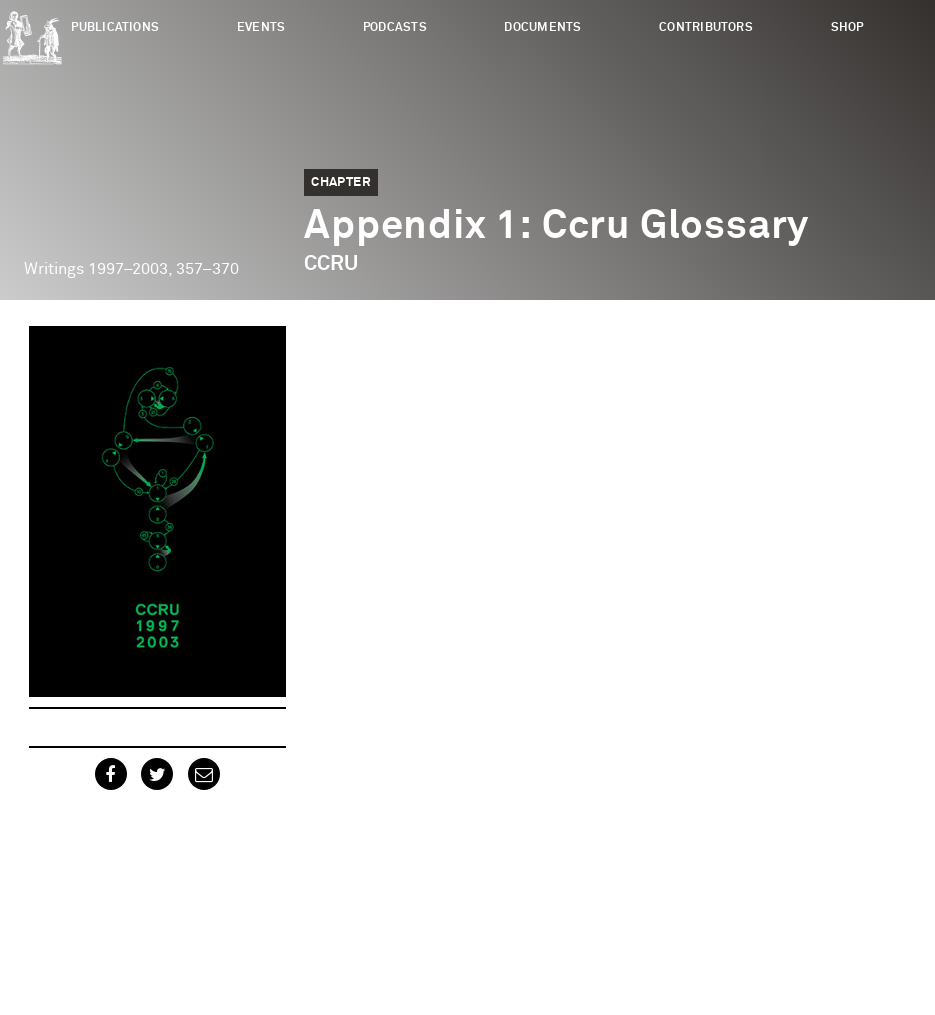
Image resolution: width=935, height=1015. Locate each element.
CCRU (331, 264)
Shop (847, 27)
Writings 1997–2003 (96, 269)
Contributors (706, 27)
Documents (542, 27)
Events (261, 27)
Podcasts (395, 27)
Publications (115, 27)
